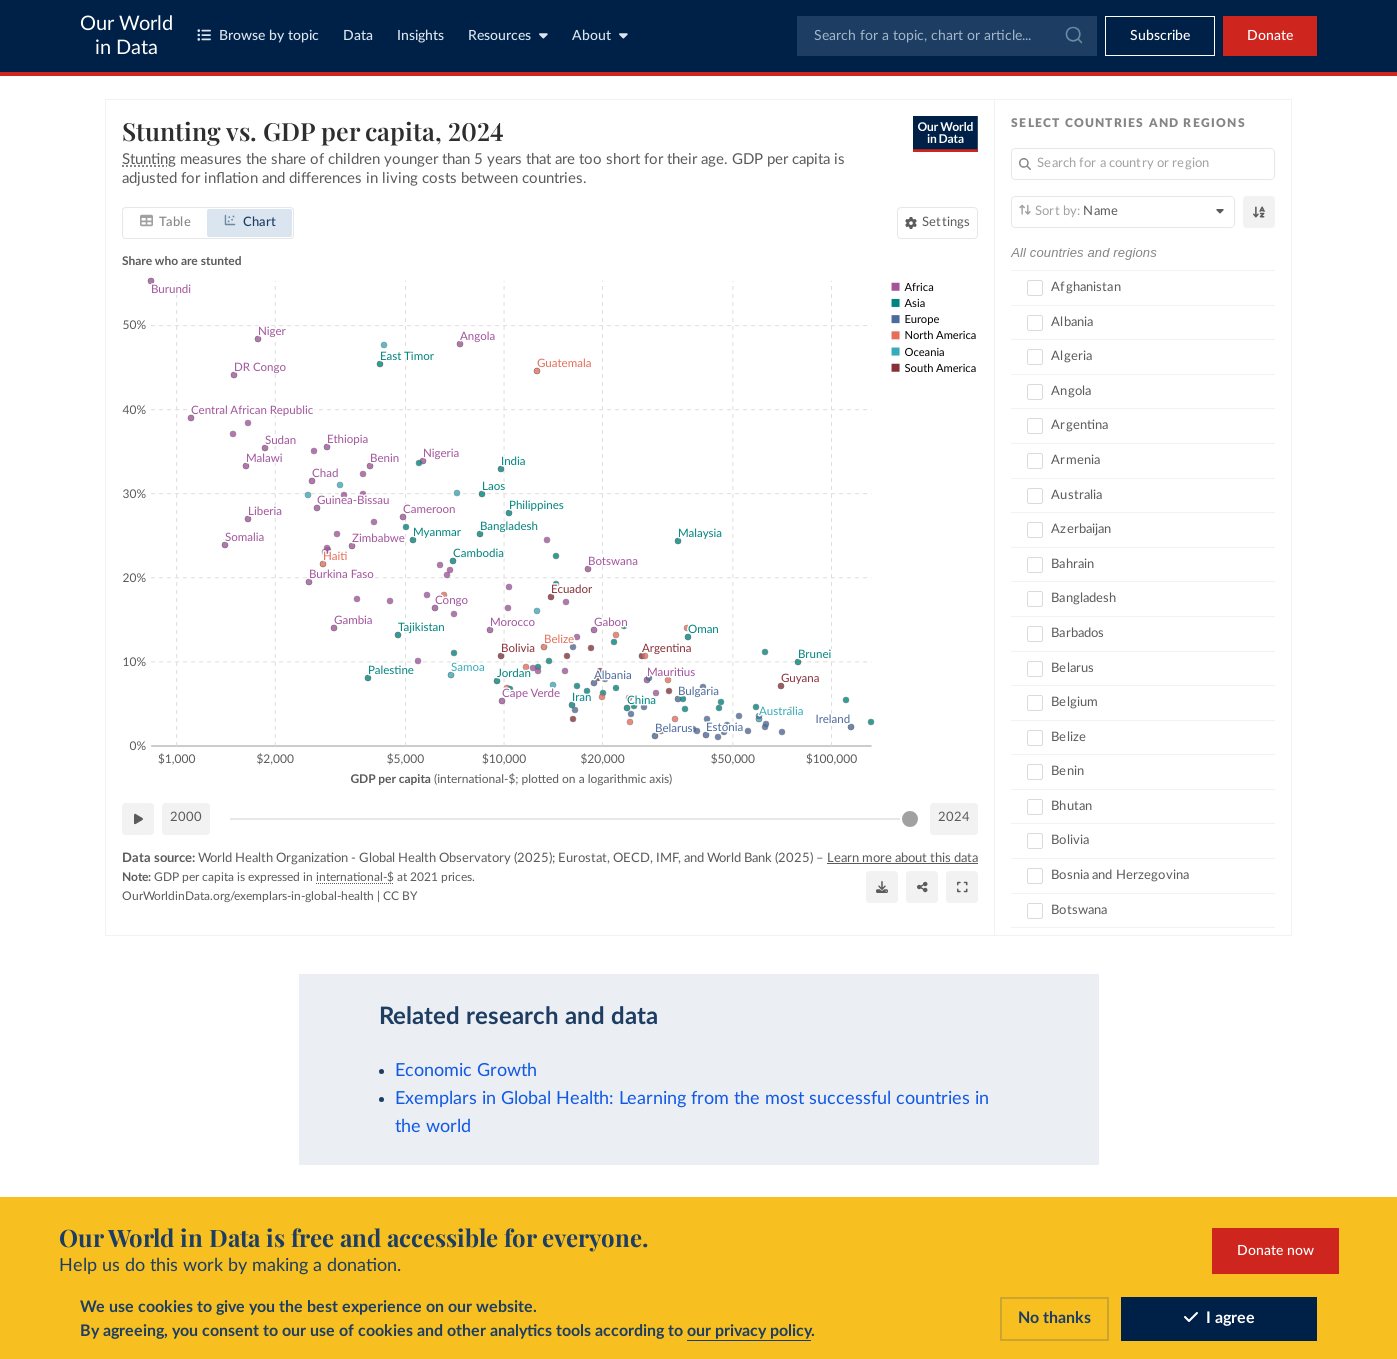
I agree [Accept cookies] (1219, 1318)
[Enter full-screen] (962, 887)
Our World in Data (126, 36)
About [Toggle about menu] (600, 35)
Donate (1270, 36)
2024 (954, 817)
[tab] (165, 222)
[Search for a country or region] (1143, 164)
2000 (186, 817)
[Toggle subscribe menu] (1160, 36)
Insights (420, 36)
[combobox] (947, 36)
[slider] (910, 818)
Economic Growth (466, 1070)
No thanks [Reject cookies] (1054, 1318)
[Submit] (1072, 36)
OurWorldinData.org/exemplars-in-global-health (248, 895)
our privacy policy (749, 1331)
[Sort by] (1123, 212)
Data (358, 36)
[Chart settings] (937, 222)
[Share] (922, 887)
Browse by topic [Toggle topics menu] (258, 35)
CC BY (400, 895)
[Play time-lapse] (138, 818)
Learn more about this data (902, 857)
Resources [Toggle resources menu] (508, 35)
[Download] (882, 887)
